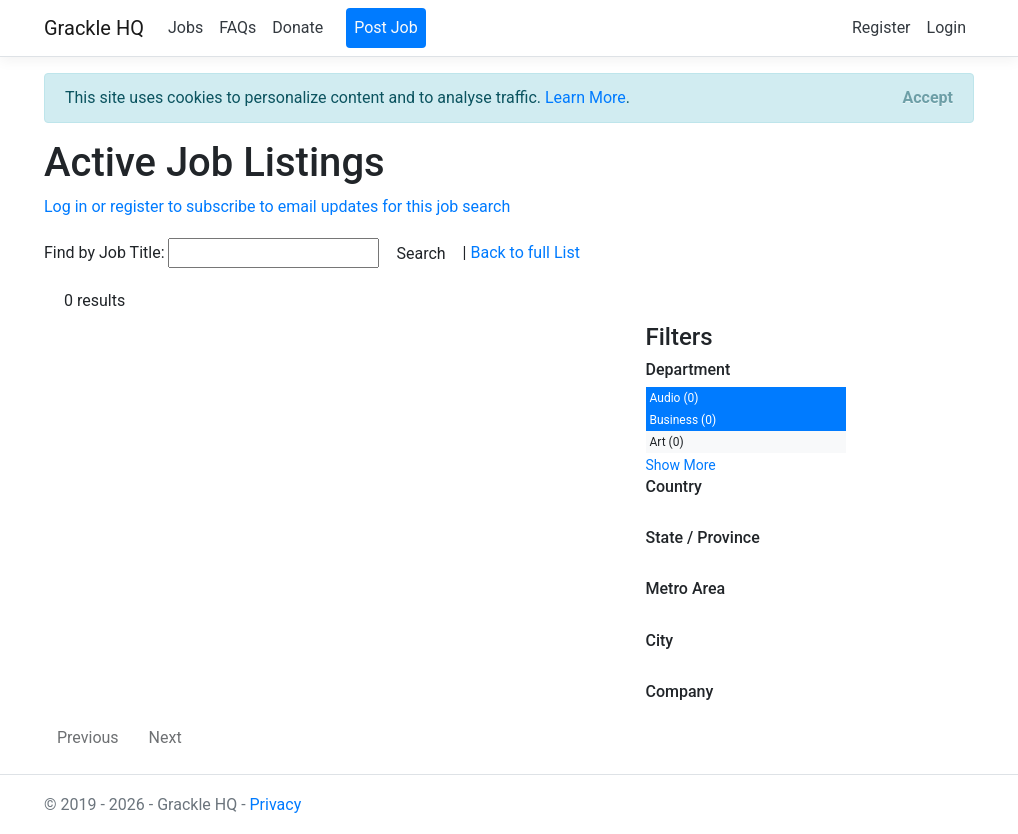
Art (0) (667, 442)
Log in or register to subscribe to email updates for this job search (277, 206)
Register (881, 27)
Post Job (386, 27)
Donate (297, 27)
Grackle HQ (94, 28)
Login (946, 27)
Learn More (585, 97)
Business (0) (683, 420)
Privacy (276, 804)
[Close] (928, 98)
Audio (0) (674, 398)
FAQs (237, 27)
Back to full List (524, 252)
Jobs (185, 27)
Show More (681, 465)
